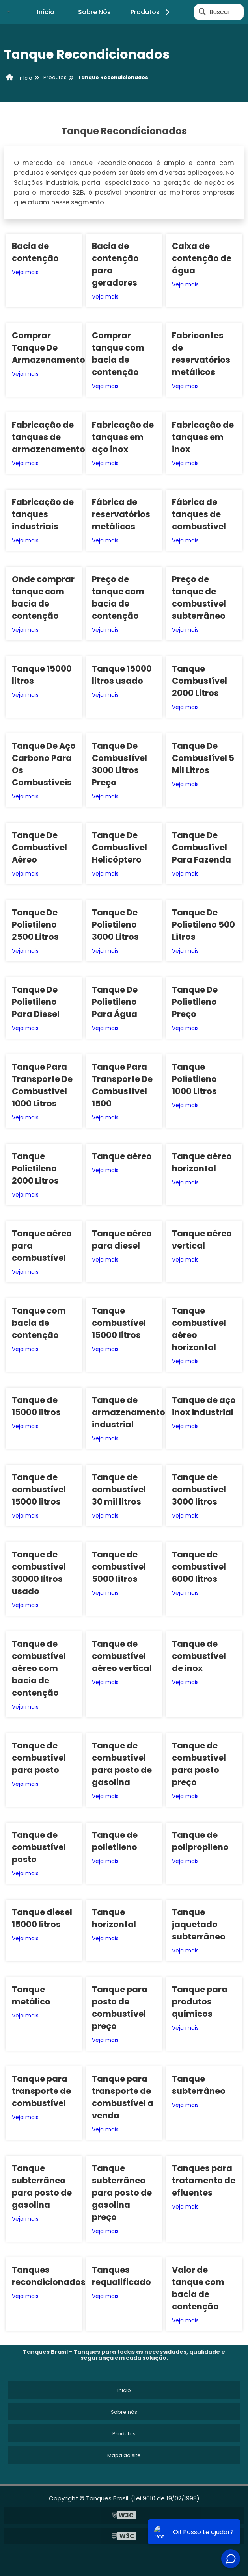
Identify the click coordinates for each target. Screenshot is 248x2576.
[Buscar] (202, 12)
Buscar (220, 12)
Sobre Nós (94, 12)
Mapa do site (124, 2455)
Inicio (124, 2390)
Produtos (151, 12)
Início (45, 12)
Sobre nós (124, 2412)
